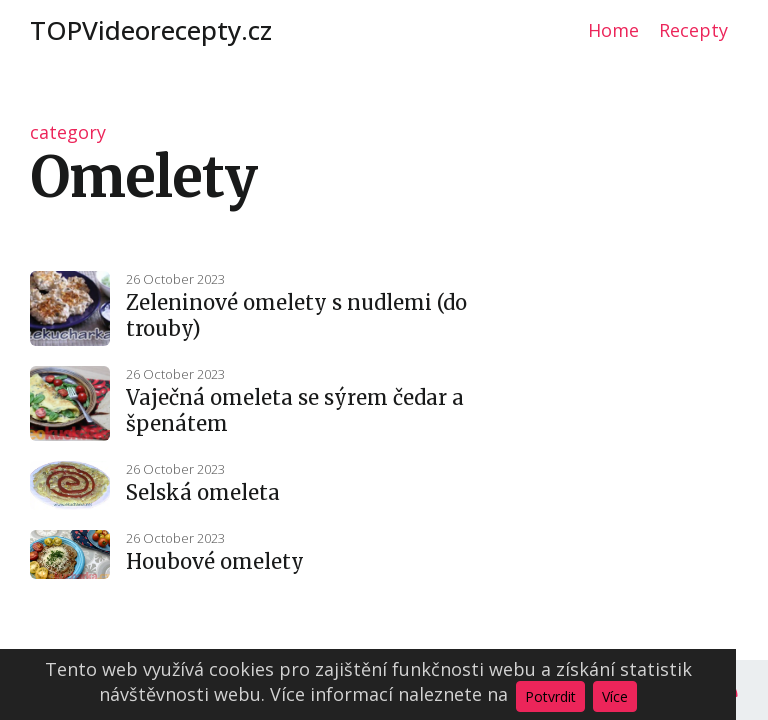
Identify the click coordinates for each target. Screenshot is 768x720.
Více (615, 696)
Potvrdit (550, 696)
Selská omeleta (203, 492)
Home (613, 30)
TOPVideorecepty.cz (151, 30)
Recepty (693, 30)
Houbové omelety (215, 561)
